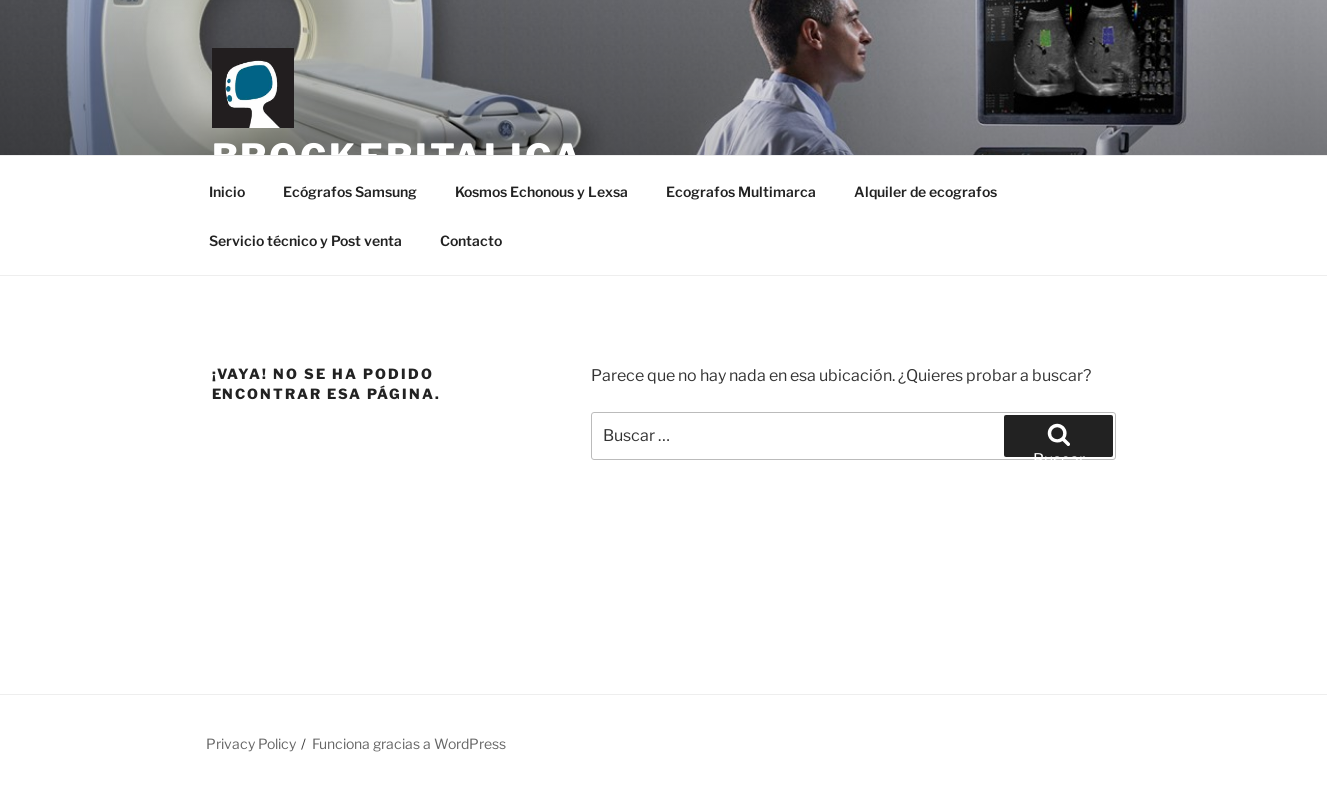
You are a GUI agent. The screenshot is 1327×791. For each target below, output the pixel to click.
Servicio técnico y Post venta (305, 240)
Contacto (471, 240)
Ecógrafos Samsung (350, 191)
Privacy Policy (251, 743)
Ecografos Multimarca (741, 191)
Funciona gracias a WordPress (409, 743)
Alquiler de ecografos (925, 191)
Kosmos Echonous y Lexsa (541, 191)
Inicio (227, 191)
